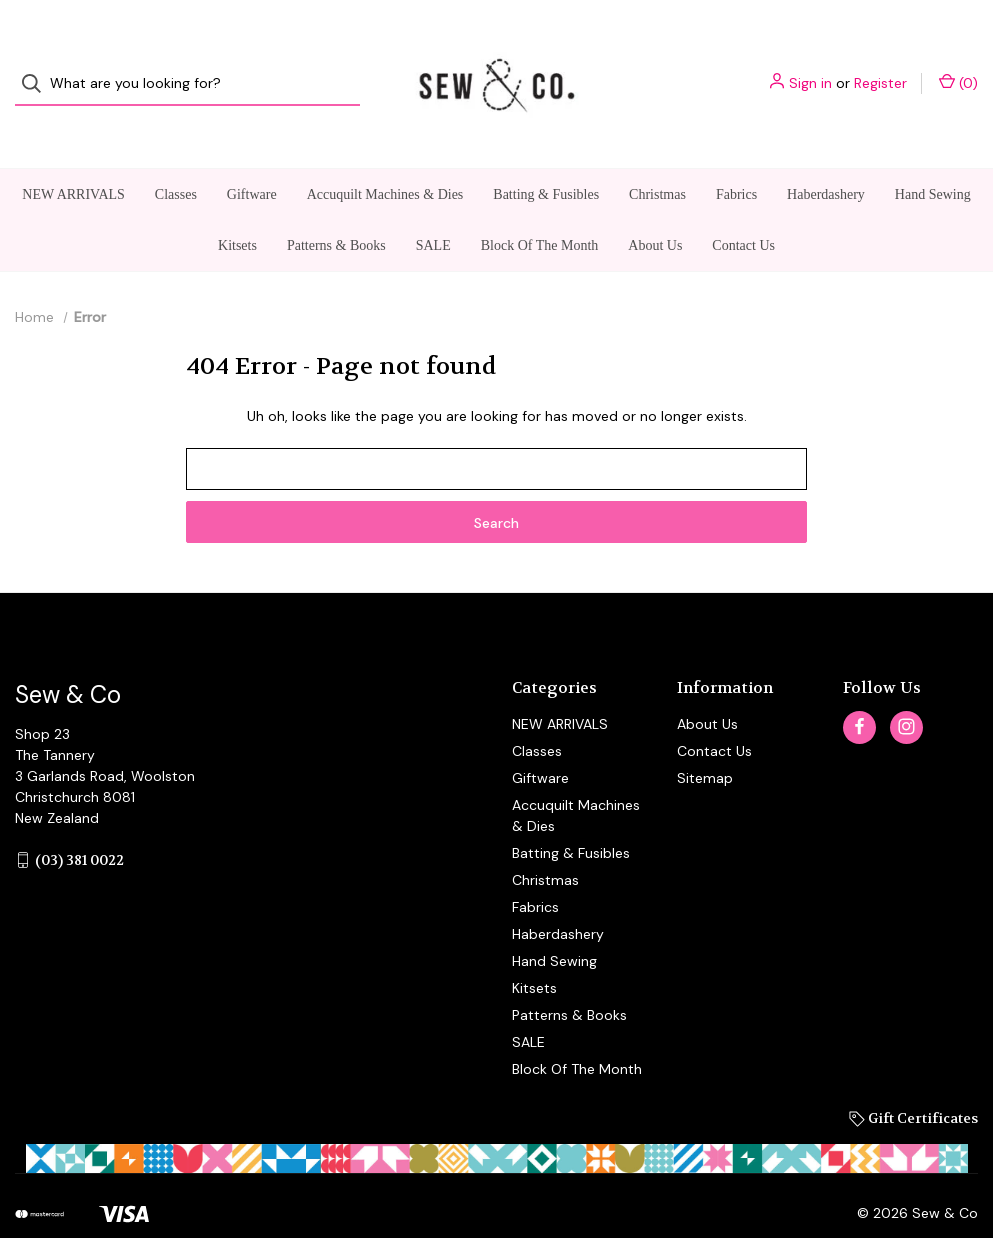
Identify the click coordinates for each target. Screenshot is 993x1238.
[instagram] (906, 689)
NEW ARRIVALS (73, 156)
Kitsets (237, 207)
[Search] (37, 65)
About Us (655, 207)
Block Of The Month (540, 207)
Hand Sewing (933, 156)
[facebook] (859, 689)
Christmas (657, 156)
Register (880, 65)
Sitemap (705, 740)
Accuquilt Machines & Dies (385, 156)
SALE (433, 207)
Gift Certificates (913, 1080)
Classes (176, 156)
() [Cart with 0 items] (958, 64)
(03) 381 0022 (79, 822)
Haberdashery (826, 156)
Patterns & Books (336, 207)
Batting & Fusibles (546, 156)
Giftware (252, 156)
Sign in (810, 65)
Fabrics (736, 156)
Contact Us (743, 207)
